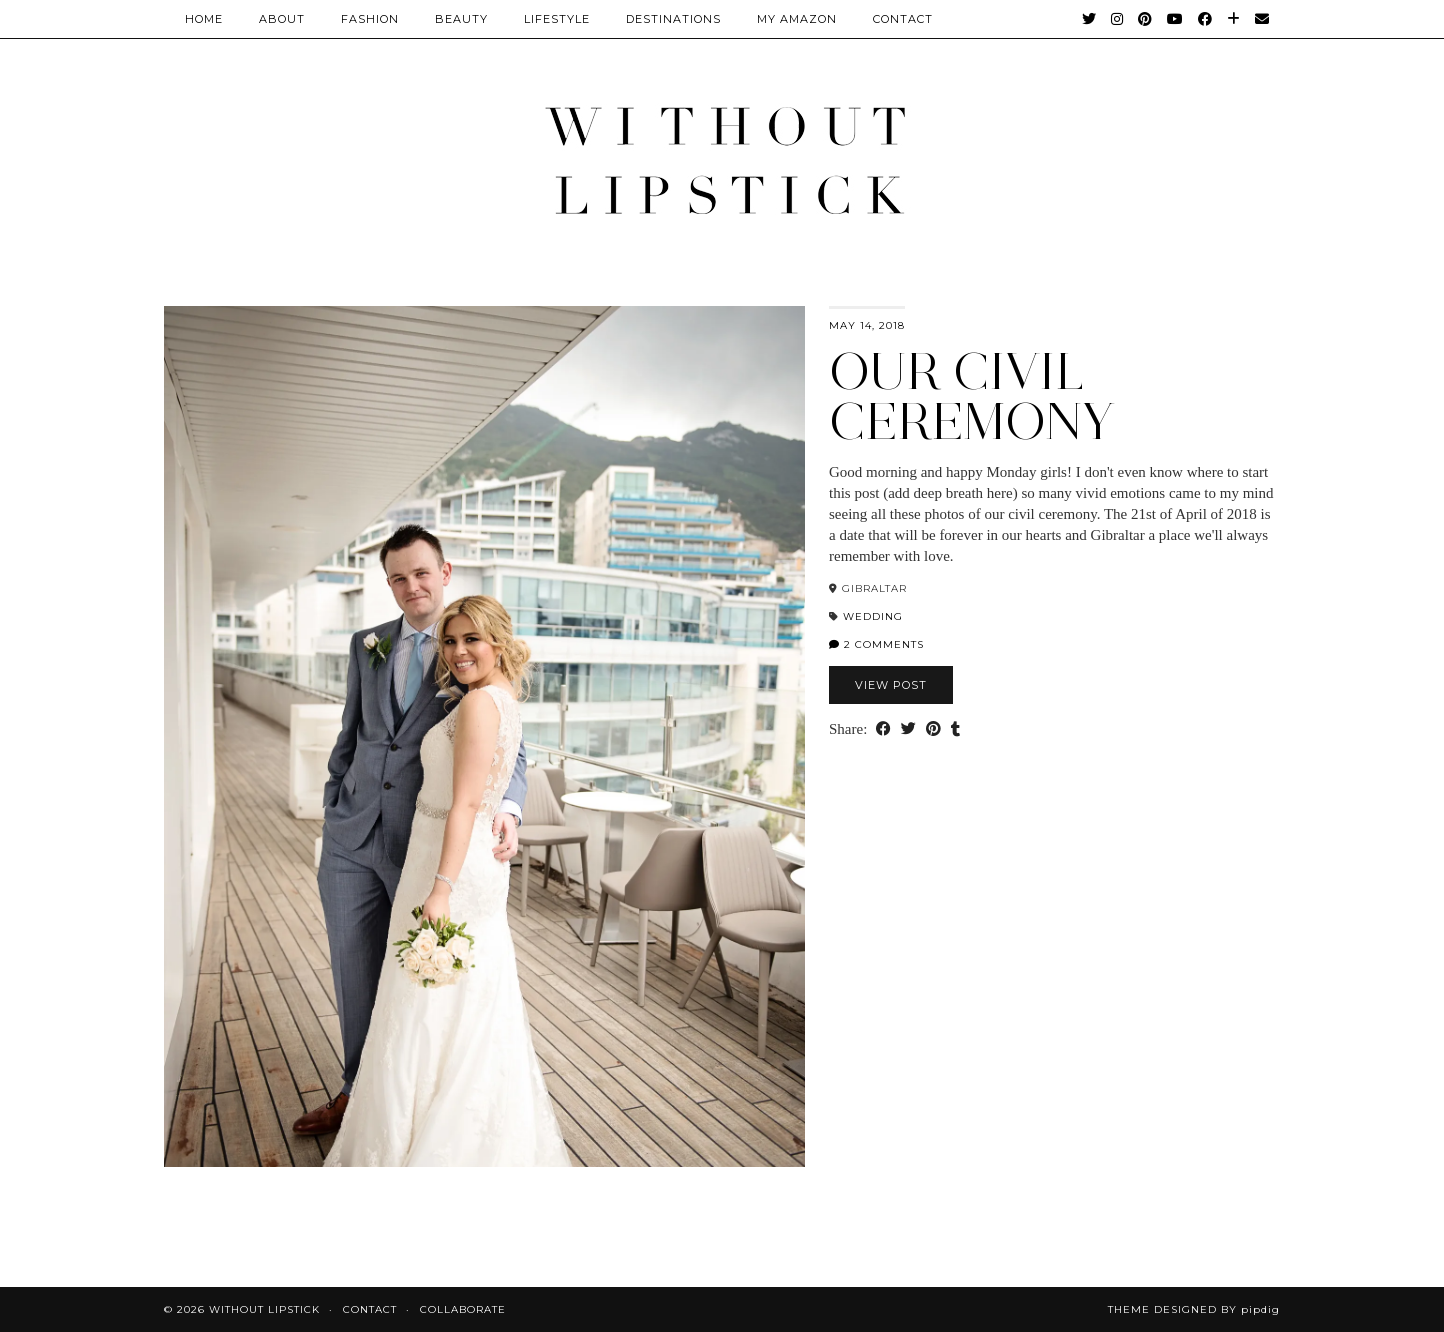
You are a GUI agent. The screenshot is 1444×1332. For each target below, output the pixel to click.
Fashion (370, 19)
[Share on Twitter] (908, 729)
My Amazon (797, 19)
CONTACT (903, 19)
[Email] (1262, 19)
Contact (370, 1309)
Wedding (873, 616)
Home (204, 19)
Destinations (673, 19)
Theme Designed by (1194, 1309)
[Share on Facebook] (883, 729)
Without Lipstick (264, 1309)
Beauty (461, 19)
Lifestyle (557, 19)
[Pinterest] (1145, 19)
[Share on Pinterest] (933, 729)
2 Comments (876, 644)
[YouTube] (1175, 19)
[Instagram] (1117, 19)
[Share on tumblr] (955, 729)
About (282, 19)
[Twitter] (1089, 19)
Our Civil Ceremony (972, 396)
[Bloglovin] (1234, 19)
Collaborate (463, 1309)
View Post (891, 685)
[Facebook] (1205, 19)
